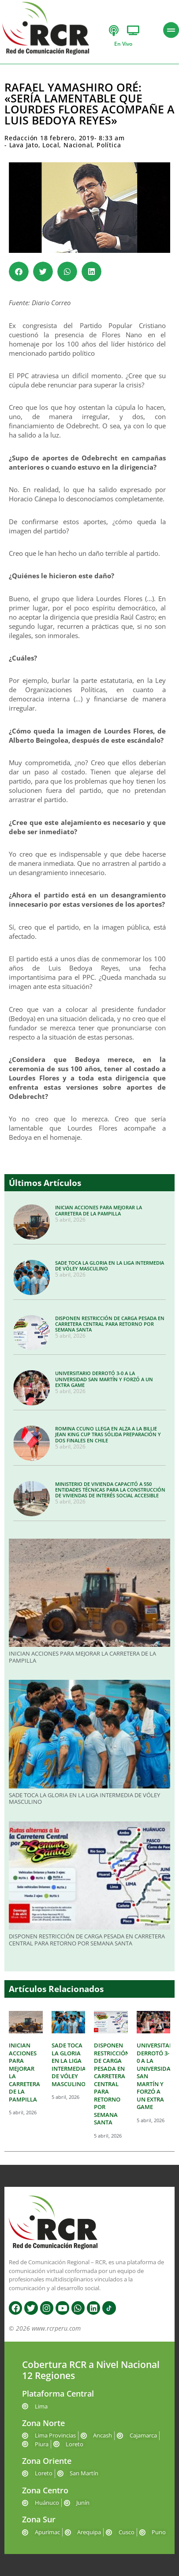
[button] (19, 271)
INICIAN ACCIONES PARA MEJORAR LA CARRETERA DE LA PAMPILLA (98, 1210)
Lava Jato (23, 145)
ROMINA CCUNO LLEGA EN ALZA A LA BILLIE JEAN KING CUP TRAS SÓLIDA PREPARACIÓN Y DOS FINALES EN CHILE (108, 1434)
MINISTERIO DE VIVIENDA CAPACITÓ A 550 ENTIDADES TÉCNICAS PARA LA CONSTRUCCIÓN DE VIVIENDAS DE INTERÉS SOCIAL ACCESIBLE (110, 1490)
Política (109, 145)
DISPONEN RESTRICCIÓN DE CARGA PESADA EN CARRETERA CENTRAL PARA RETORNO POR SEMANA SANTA (109, 1324)
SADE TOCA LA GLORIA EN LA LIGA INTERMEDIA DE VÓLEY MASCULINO (109, 1265)
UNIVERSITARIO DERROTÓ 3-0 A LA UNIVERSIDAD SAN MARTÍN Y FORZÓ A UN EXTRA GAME (104, 1379)
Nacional (77, 145)
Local (50, 145)
